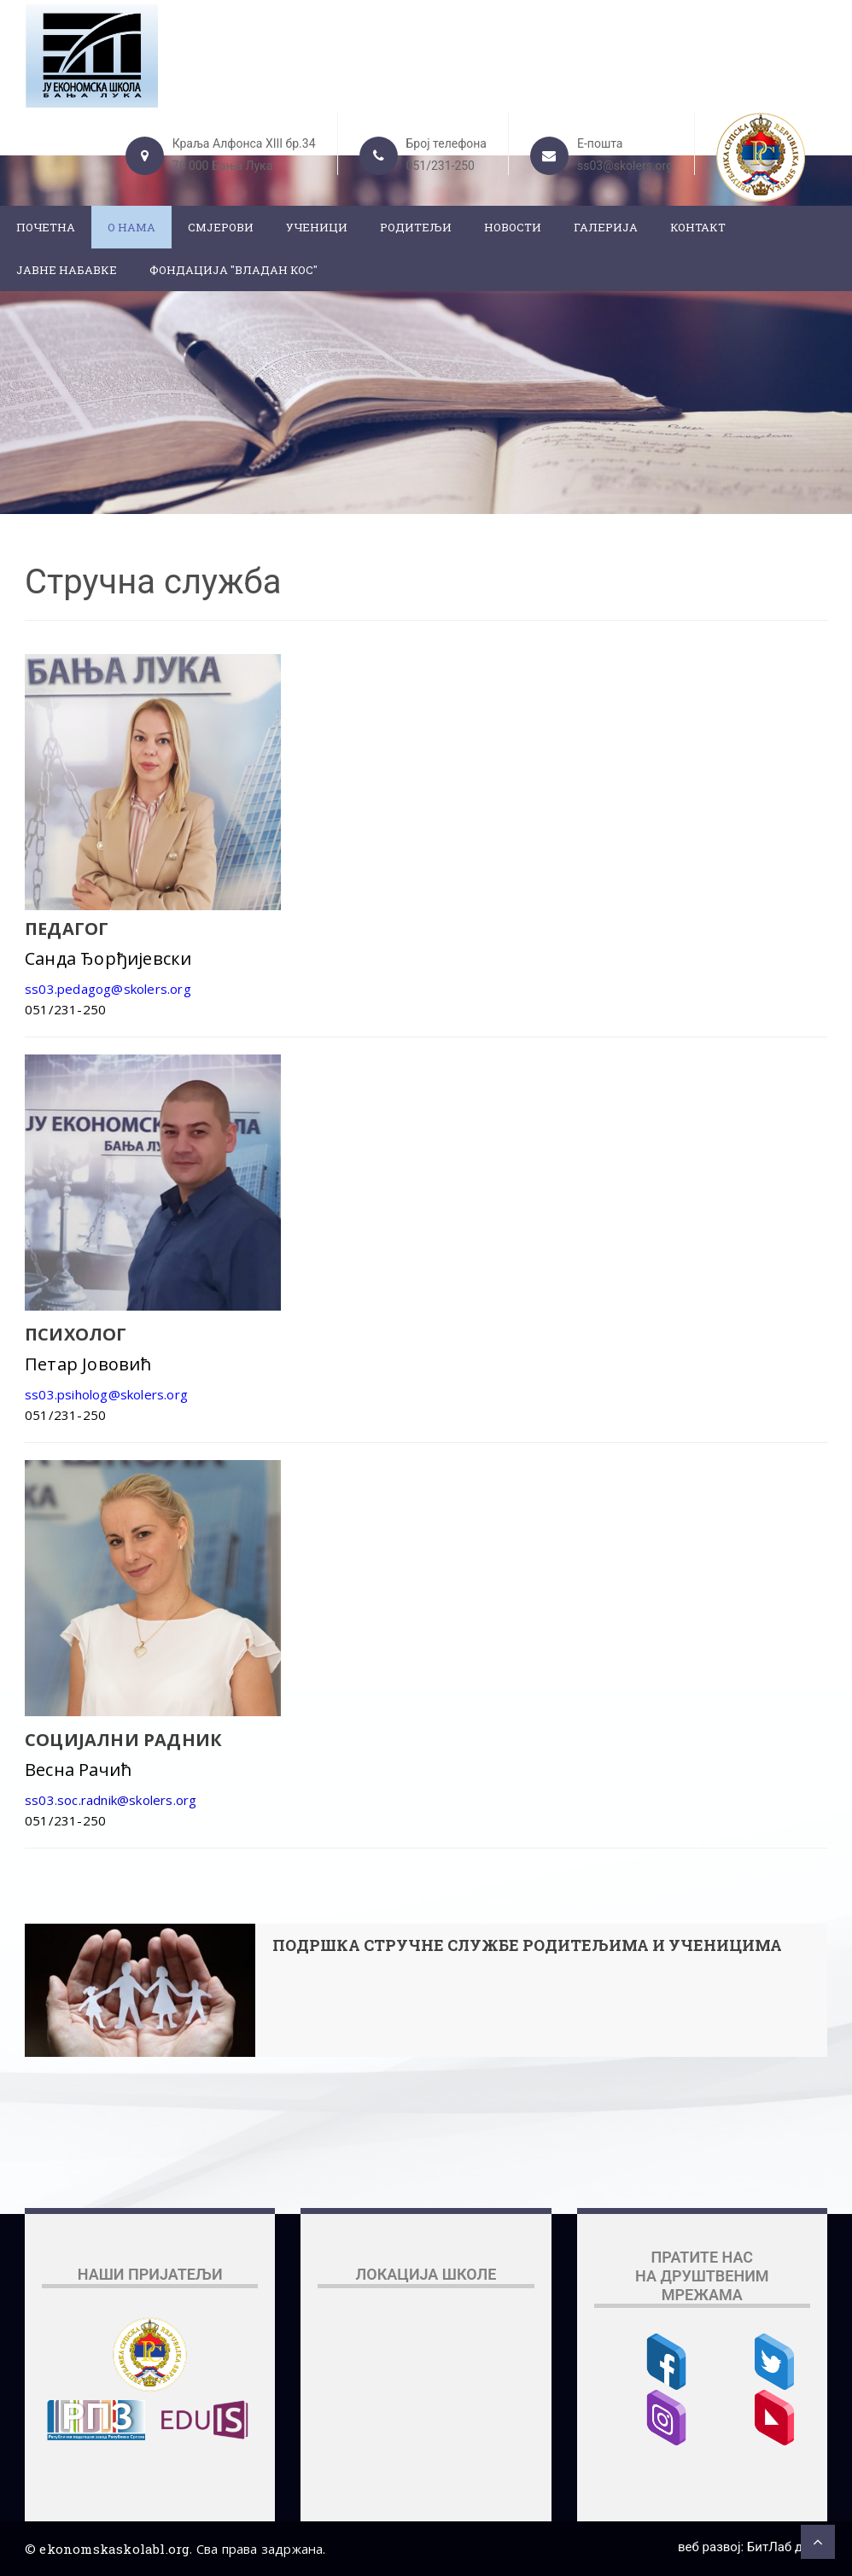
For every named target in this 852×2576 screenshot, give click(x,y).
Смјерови (221, 227)
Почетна (45, 227)
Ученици (316, 227)
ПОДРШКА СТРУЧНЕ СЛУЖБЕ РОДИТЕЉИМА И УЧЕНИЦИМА (527, 1945)
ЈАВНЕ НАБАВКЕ (66, 269)
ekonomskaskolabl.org (114, 2548)
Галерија (606, 227)
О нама (131, 227)
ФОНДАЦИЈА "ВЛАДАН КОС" (233, 269)
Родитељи (416, 227)
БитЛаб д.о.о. (787, 2547)
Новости (512, 227)
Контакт (698, 227)
